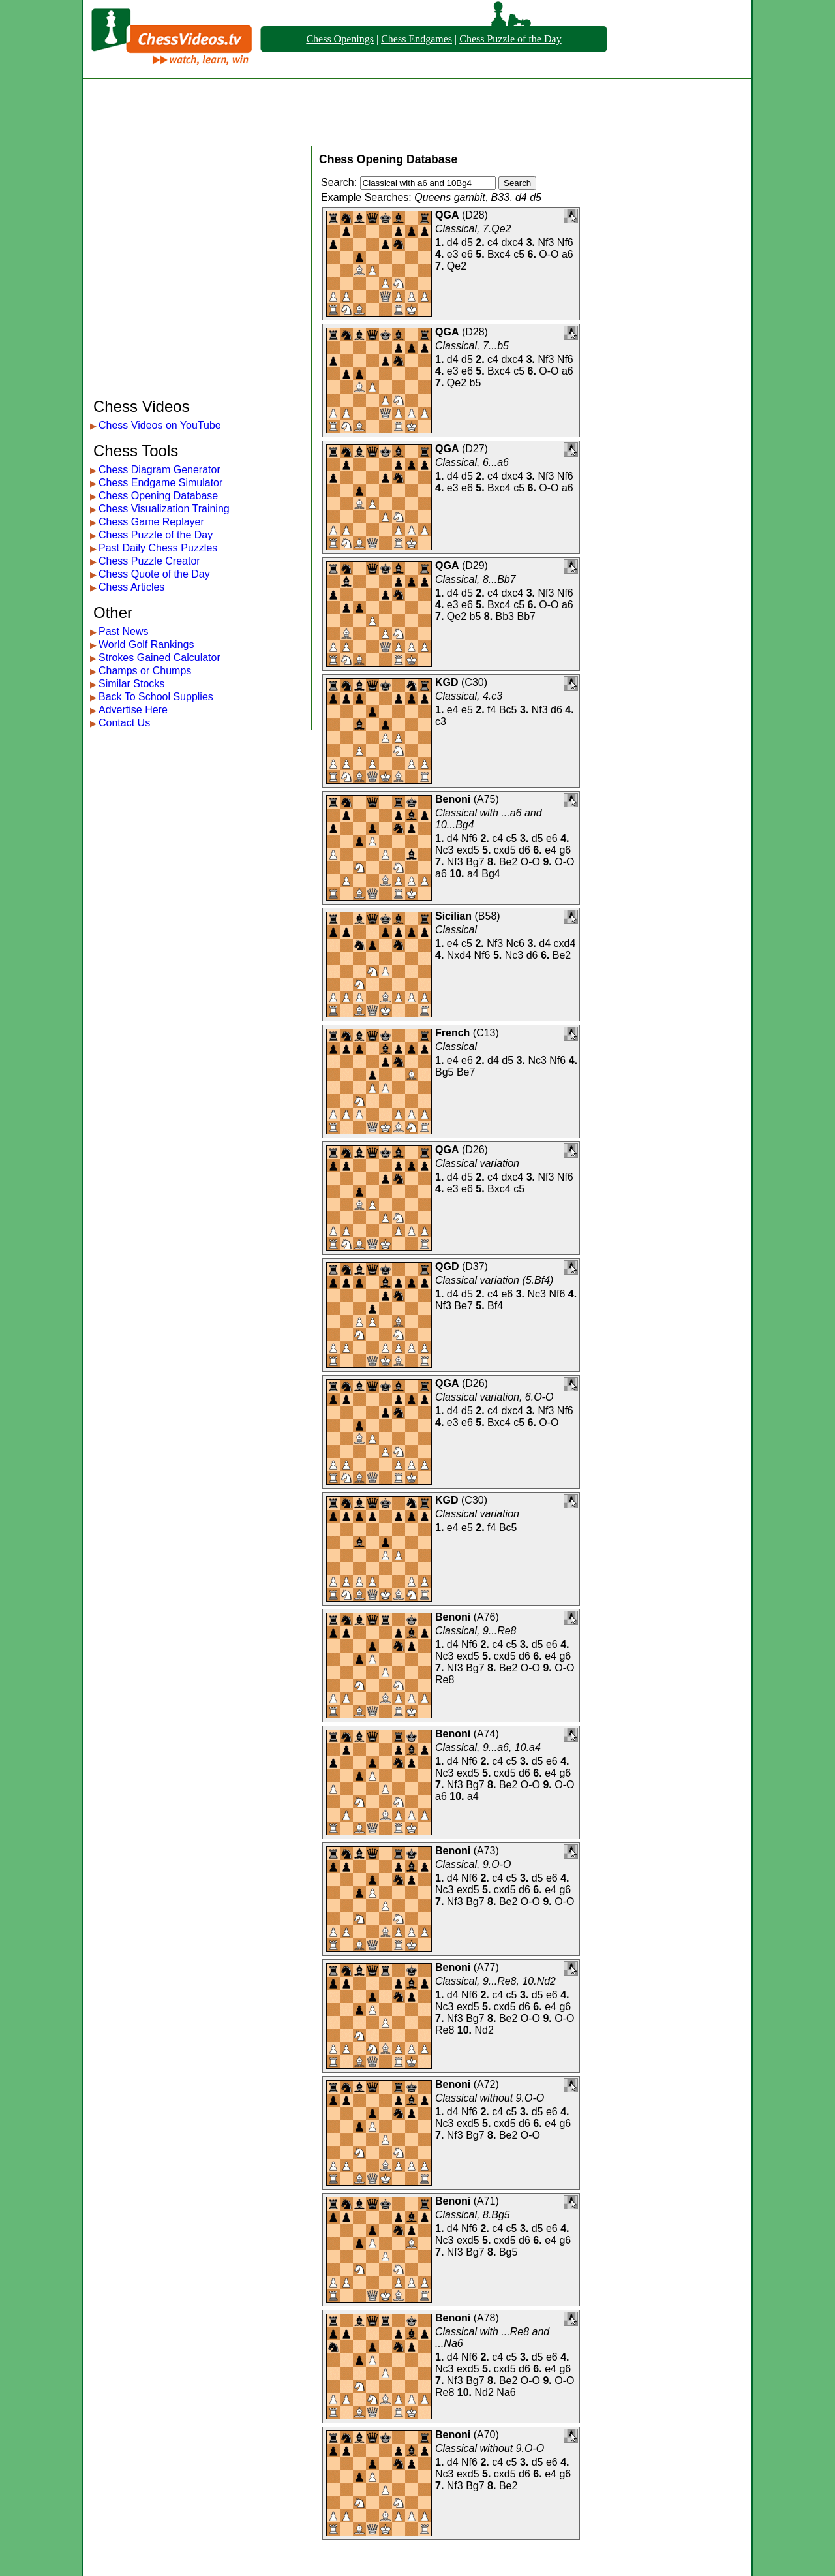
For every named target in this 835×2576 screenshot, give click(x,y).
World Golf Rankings (146, 644)
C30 (473, 682)
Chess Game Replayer (151, 521)
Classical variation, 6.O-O (494, 1397)
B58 (487, 916)
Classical (456, 929)
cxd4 (565, 943)
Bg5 (444, 1072)
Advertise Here (133, 709)
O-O (548, 254)
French (452, 1032)
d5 (467, 242)
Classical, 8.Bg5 (472, 2214)
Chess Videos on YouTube (160, 425)
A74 (486, 1733)
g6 (565, 850)
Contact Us (124, 722)
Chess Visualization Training (164, 508)
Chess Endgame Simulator (160, 482)
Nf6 (565, 242)
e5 (467, 709)
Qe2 (456, 266)
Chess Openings (340, 38)
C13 (485, 1032)
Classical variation (477, 1163)
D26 (474, 1149)
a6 (567, 254)
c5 (518, 254)
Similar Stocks (131, 683)
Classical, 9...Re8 (476, 1630)
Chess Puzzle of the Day (510, 38)
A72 (486, 2084)
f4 (491, 709)
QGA (447, 215)
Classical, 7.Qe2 (473, 228)
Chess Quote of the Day (154, 574)
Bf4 (495, 1305)
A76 (486, 1616)
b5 (475, 382)
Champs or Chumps (145, 670)
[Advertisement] (417, 112)
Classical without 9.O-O (489, 2097)
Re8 (444, 1679)
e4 (453, 709)
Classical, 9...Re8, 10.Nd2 (495, 1981)
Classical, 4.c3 (468, 696)
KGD (447, 682)
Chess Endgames (416, 38)
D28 (474, 215)
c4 (492, 242)
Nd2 (484, 2030)
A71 (486, 2201)
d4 (453, 242)
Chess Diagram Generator (159, 469)
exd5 (468, 850)
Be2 (508, 861)
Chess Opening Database (158, 495)
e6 (467, 254)
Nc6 (515, 943)
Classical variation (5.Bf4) (494, 1280)
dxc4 (512, 242)
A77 (486, 1967)
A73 (486, 1850)
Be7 (466, 1072)
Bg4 (490, 873)
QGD (447, 1266)
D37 (474, 1266)
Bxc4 (499, 254)
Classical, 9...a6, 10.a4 (488, 1747)
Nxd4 (459, 955)
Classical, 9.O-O (473, 1864)
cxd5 (505, 850)
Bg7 (475, 861)
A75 (486, 799)
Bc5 (508, 709)
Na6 (505, 2392)
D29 (474, 565)
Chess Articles (131, 587)
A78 (486, 2317)
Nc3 (444, 850)
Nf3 (546, 242)
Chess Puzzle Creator (149, 560)
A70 (486, 2434)
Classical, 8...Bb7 (475, 579)
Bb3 (505, 616)
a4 (473, 873)
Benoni (452, 799)
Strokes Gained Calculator (159, 657)
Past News (123, 631)
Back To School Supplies (156, 696)
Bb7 (526, 616)
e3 (453, 254)
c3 (440, 721)
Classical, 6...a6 (472, 462)
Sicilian (453, 916)
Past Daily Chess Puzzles (158, 547)
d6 (556, 709)
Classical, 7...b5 (472, 345)
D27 (474, 448)
